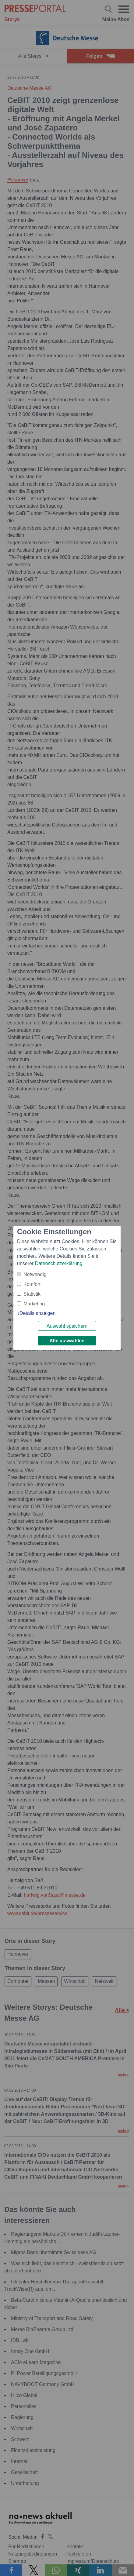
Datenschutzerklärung (59, 1263)
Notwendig (35, 1274)
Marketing (34, 1303)
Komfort (32, 1284)
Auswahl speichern (67, 1326)
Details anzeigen (37, 1313)
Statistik (32, 1294)
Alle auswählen (67, 1340)
